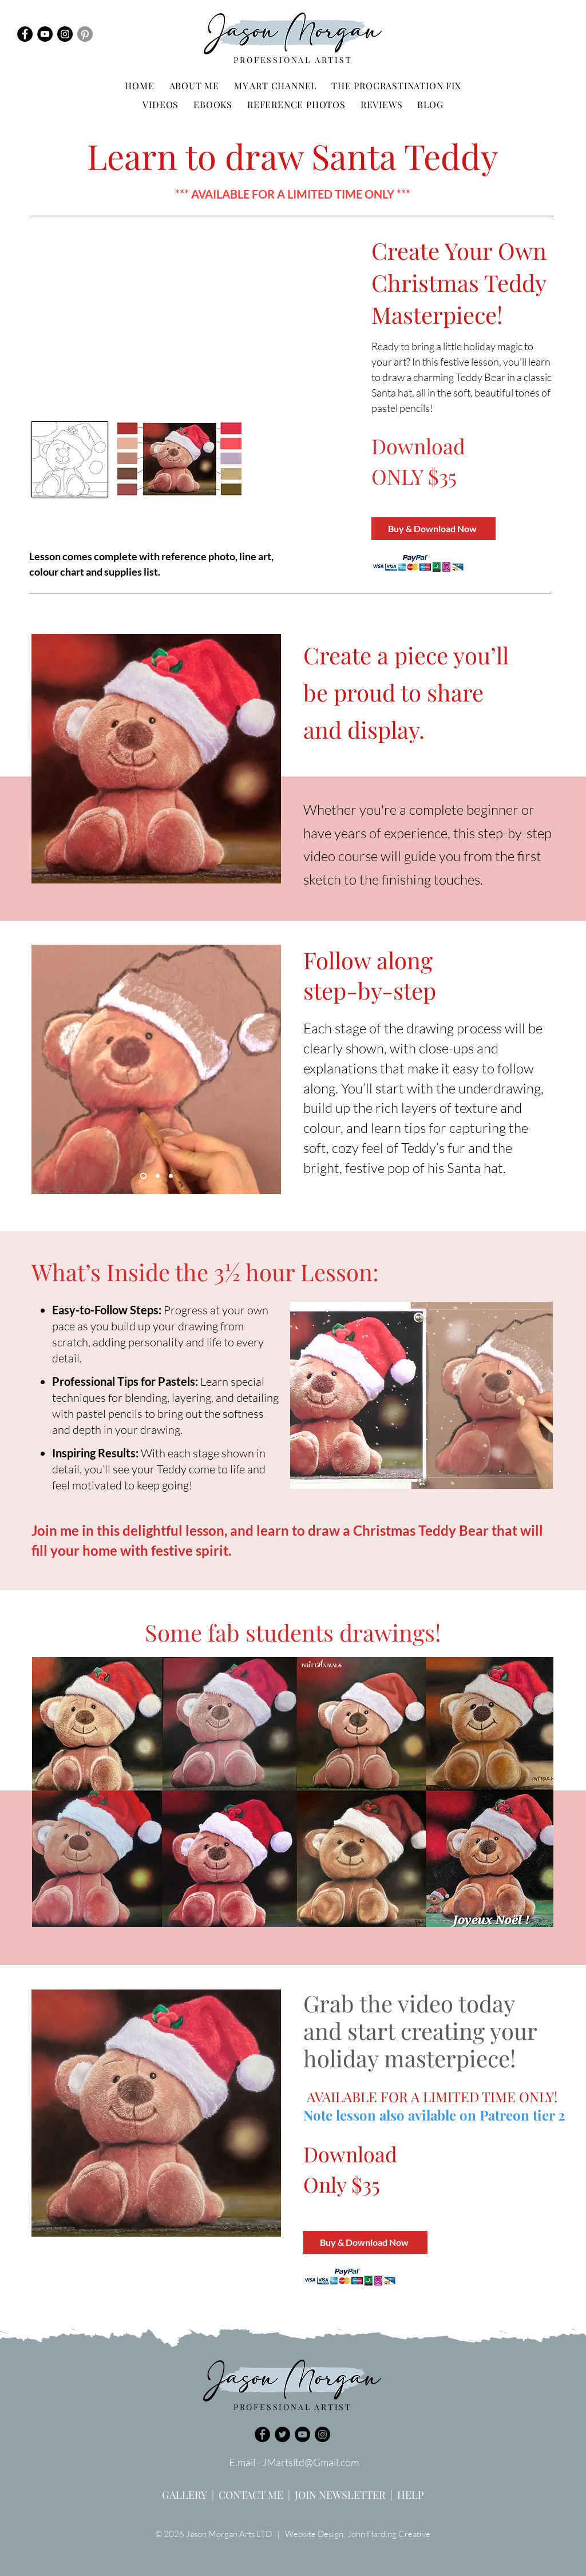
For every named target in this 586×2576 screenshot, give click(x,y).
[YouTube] (45, 34)
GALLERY (184, 2495)
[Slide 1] (143, 1176)
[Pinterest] (85, 34)
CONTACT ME (251, 2495)
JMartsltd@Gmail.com (310, 2462)
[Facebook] (25, 34)
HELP (410, 2495)
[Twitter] (282, 2434)
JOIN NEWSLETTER (340, 2495)
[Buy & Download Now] (433, 528)
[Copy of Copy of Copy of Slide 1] (158, 1176)
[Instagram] (65, 34)
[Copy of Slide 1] (171, 1176)
